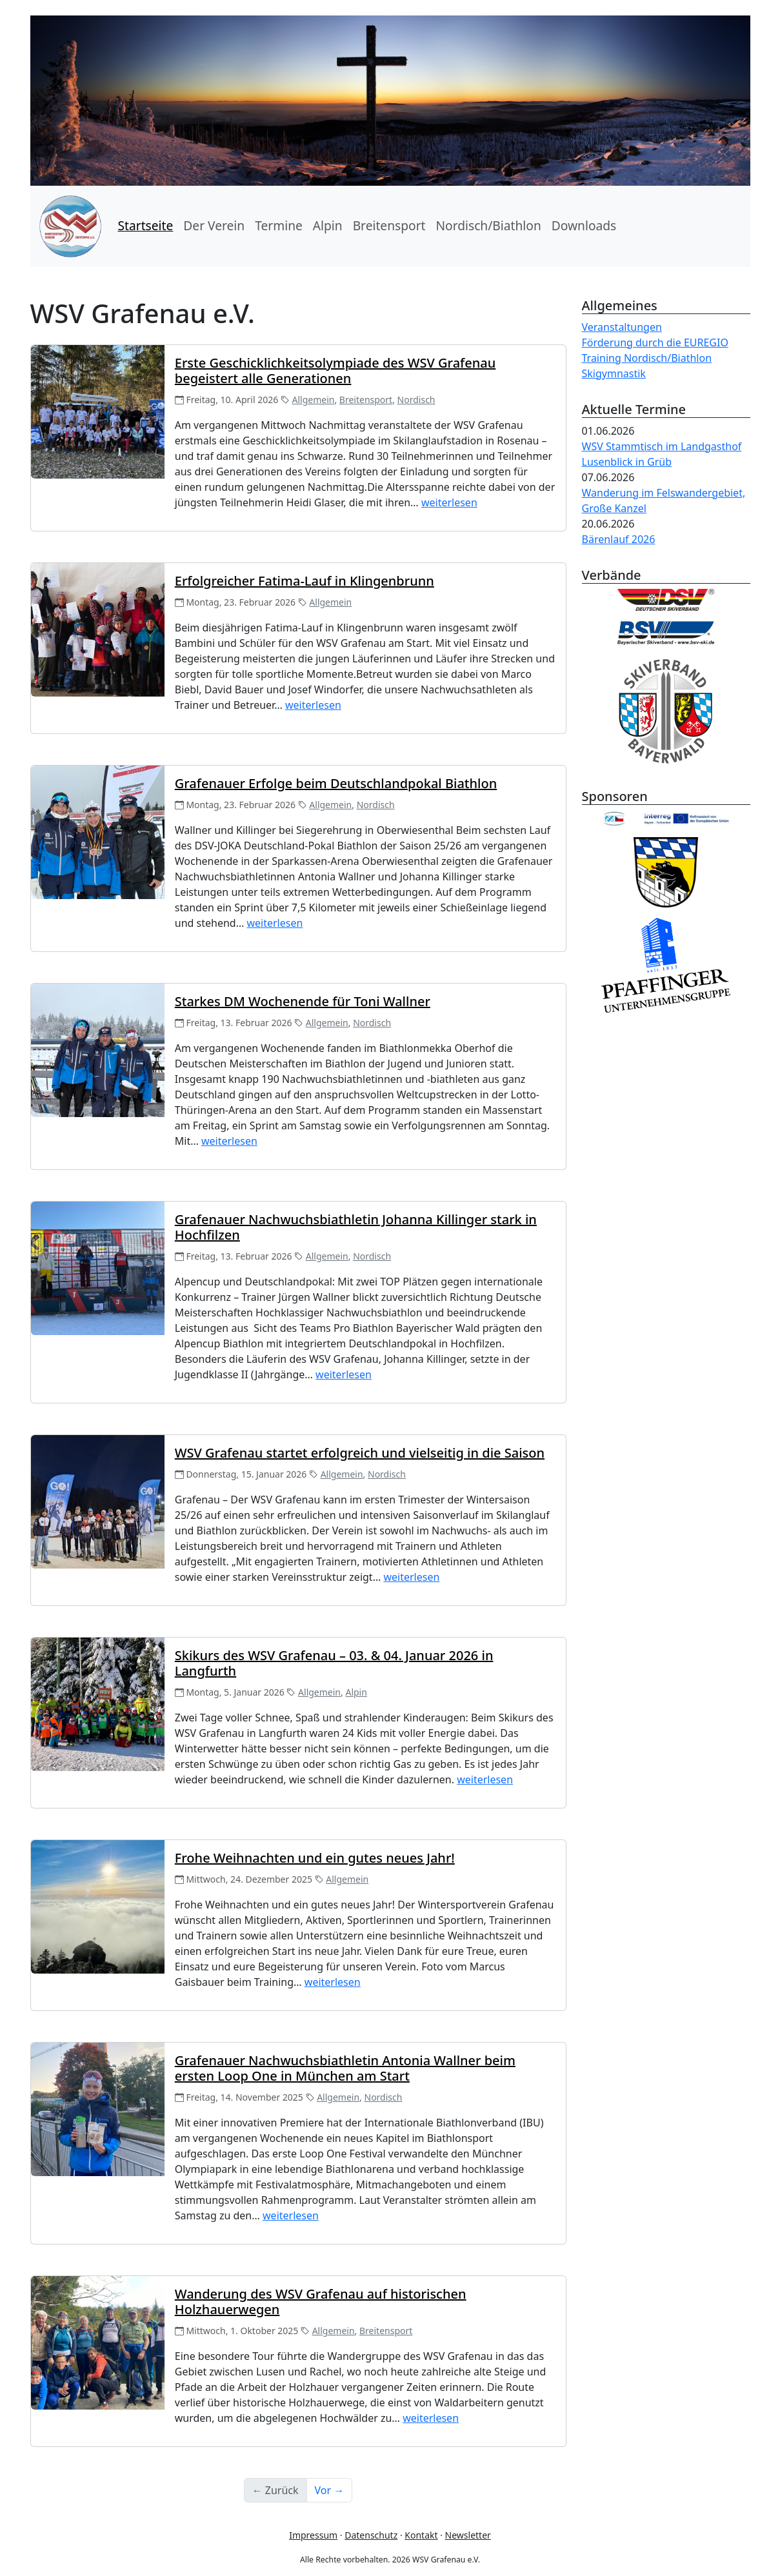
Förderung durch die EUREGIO (655, 342)
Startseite (146, 225)
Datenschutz (371, 2535)
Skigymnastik (614, 373)
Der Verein (214, 225)
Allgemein (313, 399)
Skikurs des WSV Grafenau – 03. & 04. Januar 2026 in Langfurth (334, 1663)
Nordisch (416, 399)
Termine (279, 225)
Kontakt (421, 2535)
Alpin (328, 225)
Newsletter (468, 2535)
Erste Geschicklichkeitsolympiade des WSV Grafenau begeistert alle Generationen (335, 370)
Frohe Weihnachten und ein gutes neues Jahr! (315, 1858)
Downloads (584, 225)
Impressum (313, 2535)
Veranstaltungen (622, 327)
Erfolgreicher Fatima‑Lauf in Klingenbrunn (304, 581)
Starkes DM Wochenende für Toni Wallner (302, 1001)
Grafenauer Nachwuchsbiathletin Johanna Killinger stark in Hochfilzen (356, 1227)
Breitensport (389, 225)
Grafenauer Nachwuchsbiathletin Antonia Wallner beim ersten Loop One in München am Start (345, 2068)
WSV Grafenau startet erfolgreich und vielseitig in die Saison (360, 1452)
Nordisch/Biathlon (488, 225)
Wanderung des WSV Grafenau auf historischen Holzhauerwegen (320, 2301)
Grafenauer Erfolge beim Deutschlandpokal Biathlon (336, 783)
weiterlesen (449, 502)
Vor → (330, 2490)
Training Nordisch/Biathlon (647, 358)
